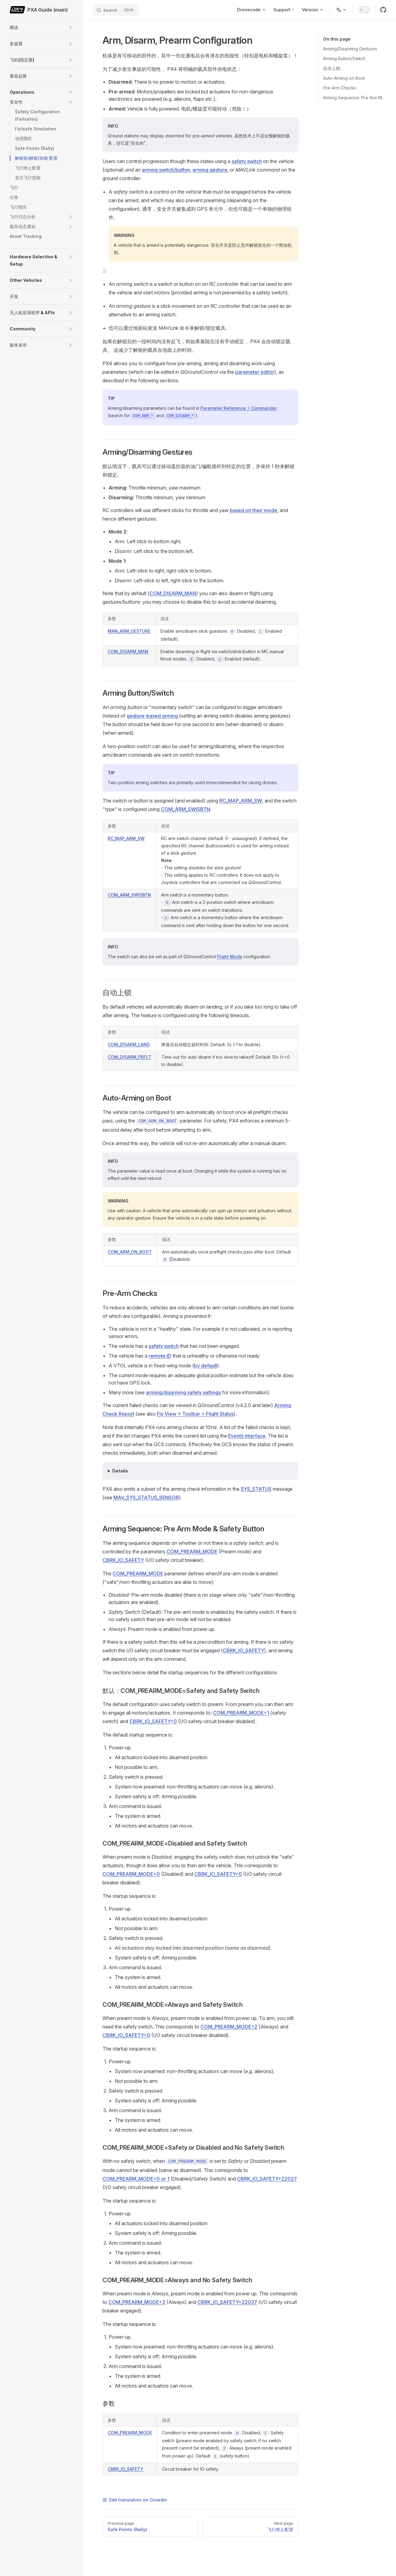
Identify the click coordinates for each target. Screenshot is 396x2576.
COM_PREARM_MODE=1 (241, 1713)
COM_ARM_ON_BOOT (130, 1251)
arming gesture (210, 170)
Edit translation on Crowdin (135, 2499)
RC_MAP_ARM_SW (240, 801)
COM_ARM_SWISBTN (185, 809)
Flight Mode (229, 956)
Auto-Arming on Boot (344, 78)
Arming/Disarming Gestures (350, 48)
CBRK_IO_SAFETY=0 (153, 1721)
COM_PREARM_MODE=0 (131, 1874)
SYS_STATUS (256, 1489)
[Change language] (341, 10)
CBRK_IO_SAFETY (123, 1560)
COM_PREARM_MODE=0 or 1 (136, 2179)
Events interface (246, 1436)
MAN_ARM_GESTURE (129, 631)
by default (205, 1366)
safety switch (247, 161)
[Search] (116, 10)
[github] (383, 9)
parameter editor (254, 372)
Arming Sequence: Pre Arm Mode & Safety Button (354, 97)
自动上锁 (331, 68)
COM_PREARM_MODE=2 (228, 2027)
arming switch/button (166, 170)
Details (120, 1470)
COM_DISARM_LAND (129, 1044)
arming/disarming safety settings (183, 1392)
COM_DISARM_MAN (172, 593)
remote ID (160, 1356)
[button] (70, 27)
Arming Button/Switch (344, 58)
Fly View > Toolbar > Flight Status (195, 1414)
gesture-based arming (152, 716)
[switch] (364, 9)
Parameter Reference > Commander (238, 408)
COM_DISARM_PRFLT (129, 1057)
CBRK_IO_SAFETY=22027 (267, 2179)
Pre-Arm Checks (339, 87)
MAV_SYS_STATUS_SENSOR (146, 1497)
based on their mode (253, 510)
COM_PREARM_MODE (192, 1551)
